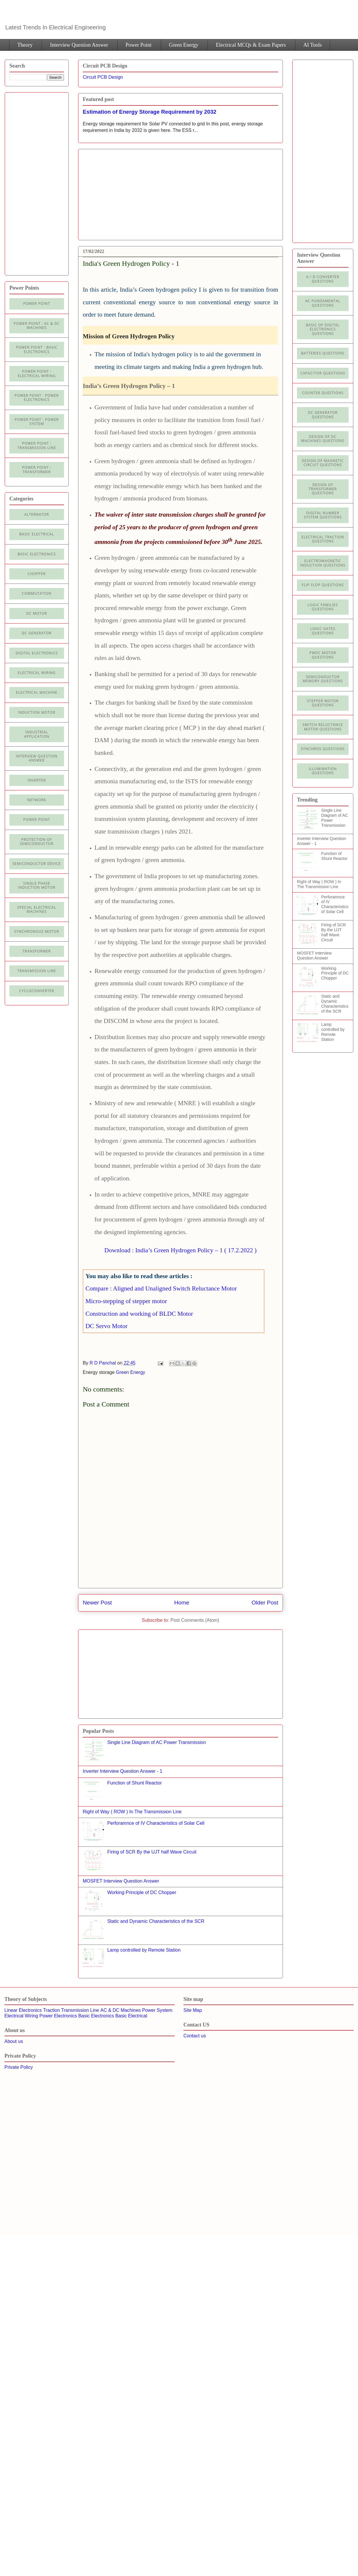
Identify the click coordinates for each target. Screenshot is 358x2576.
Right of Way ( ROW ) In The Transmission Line (132, 1811)
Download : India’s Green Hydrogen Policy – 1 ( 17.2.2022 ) (180, 1250)
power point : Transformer (36, 469)
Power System (157, 2010)
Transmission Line (80, 2010)
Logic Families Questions (323, 606)
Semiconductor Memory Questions (323, 678)
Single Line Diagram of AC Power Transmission (156, 1742)
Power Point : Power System (37, 421)
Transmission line (36, 970)
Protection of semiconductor (37, 841)
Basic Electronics (96, 2015)
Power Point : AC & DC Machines (36, 325)
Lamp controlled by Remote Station (143, 1949)
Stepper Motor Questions (323, 703)
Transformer (37, 951)
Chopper (36, 573)
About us (13, 2041)
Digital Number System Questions (323, 515)
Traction (51, 2010)
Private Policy (18, 2067)
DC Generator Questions (323, 414)
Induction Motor (36, 712)
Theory (25, 45)
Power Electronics (58, 2015)
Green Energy (183, 45)
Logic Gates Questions (322, 630)
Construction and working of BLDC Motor (139, 1313)
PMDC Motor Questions (323, 654)
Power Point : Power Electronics (37, 397)
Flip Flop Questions (323, 584)
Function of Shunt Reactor (134, 1782)
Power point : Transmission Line (36, 445)
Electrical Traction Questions (322, 539)
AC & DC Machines (120, 2010)
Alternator (36, 514)
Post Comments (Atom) (194, 1620)
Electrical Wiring (36, 672)
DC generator (37, 633)
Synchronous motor (36, 931)
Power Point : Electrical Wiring (36, 373)
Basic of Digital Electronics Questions (323, 329)
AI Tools (312, 45)
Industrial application (36, 734)
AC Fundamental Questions (322, 302)
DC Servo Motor (106, 1326)
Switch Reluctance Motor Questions (323, 726)
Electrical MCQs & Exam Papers (251, 45)
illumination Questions (323, 770)
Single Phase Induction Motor (36, 885)
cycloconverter (36, 990)
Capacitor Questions (322, 373)
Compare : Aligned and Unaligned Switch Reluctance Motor (161, 1288)
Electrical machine (37, 692)
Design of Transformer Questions (323, 489)
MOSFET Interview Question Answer (121, 1880)
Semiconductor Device (37, 863)
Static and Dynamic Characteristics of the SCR (155, 1921)
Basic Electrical (36, 534)
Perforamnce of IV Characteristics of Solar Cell (155, 1823)
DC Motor (36, 613)
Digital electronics (37, 653)
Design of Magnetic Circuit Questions (323, 462)
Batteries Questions (323, 353)
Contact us (194, 2035)
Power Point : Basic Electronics (37, 349)
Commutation (37, 593)
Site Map (192, 2010)
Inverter (37, 780)
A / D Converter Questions (323, 278)
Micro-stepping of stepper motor (126, 1301)
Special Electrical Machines (36, 909)
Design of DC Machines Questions (323, 438)
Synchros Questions (323, 748)
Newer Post (97, 1602)
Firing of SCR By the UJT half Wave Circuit (151, 1851)
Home (181, 1602)
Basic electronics (37, 554)
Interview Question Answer (79, 45)
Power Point (139, 45)
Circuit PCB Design (103, 77)
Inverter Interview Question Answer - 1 (122, 1771)
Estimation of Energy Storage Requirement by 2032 (149, 112)
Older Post (264, 1602)
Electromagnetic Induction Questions (322, 562)
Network (36, 799)
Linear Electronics (23, 2010)
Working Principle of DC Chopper (141, 1892)
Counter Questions (323, 392)
